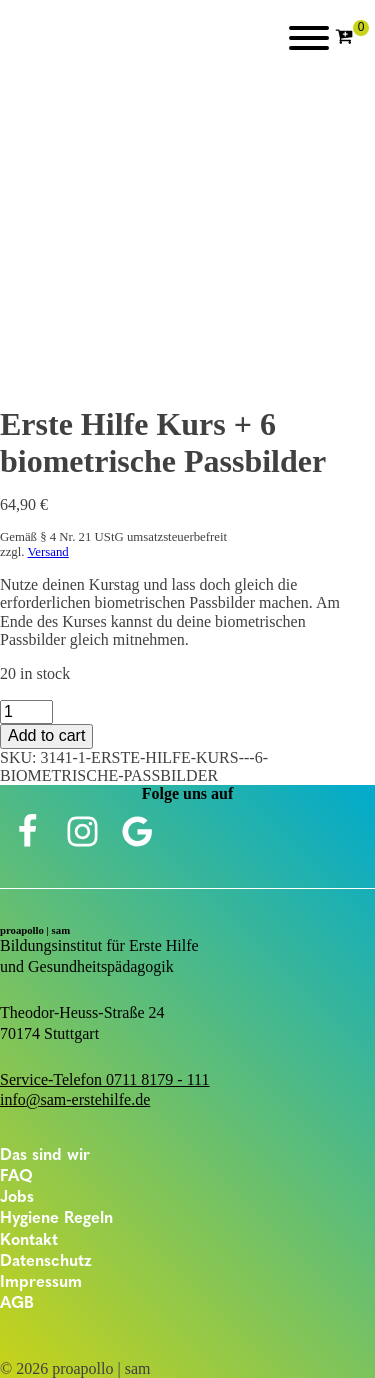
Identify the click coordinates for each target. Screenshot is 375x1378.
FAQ (16, 1177)
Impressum (41, 1283)
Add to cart (46, 735)
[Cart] (352, 38)
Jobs (17, 1198)
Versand (47, 552)
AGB (17, 1304)
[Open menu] (309, 38)
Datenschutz (46, 1262)
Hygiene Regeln (56, 1219)
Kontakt (29, 1241)
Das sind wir (45, 1156)
